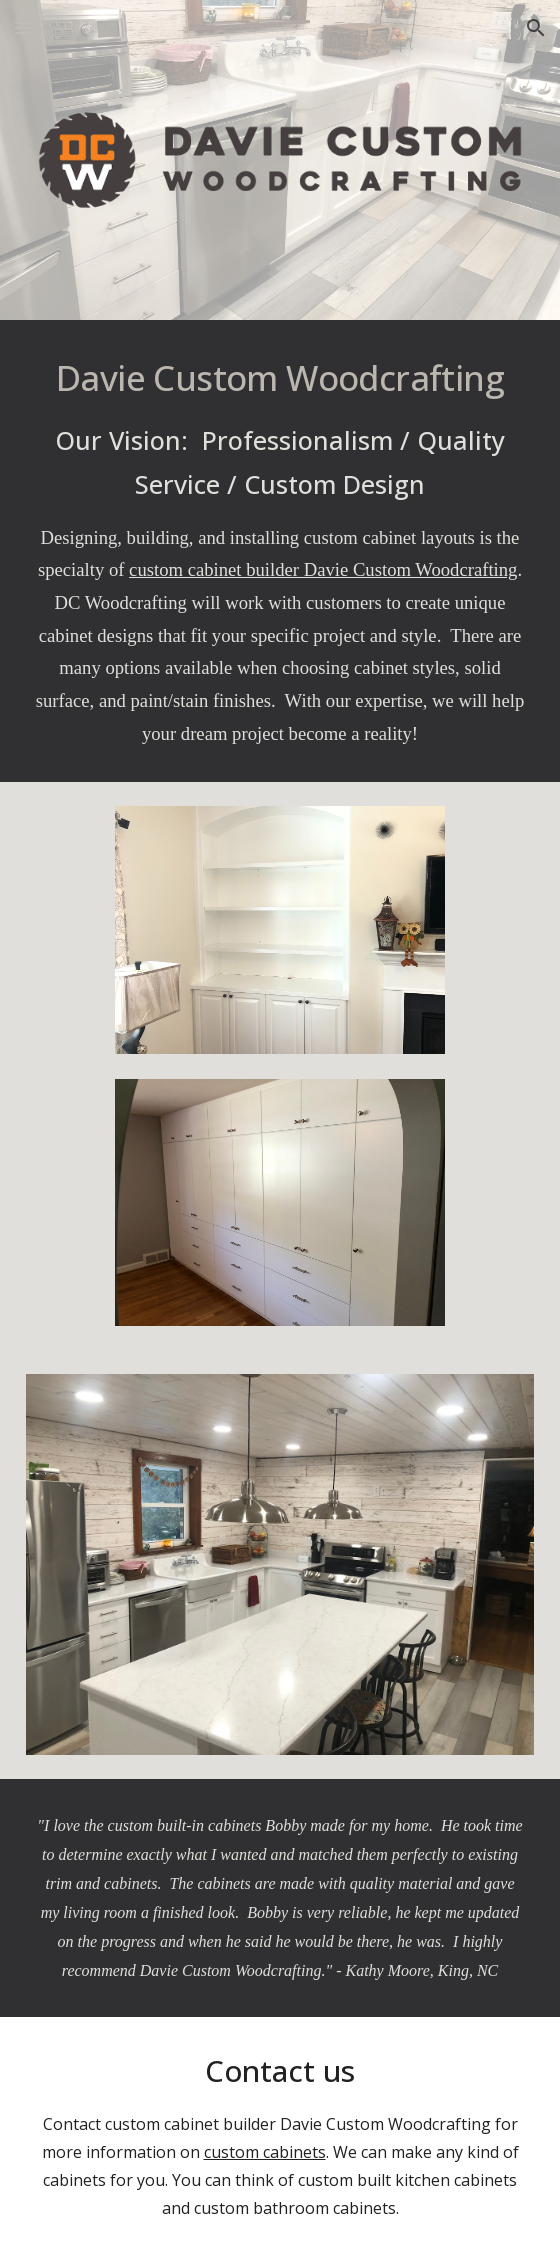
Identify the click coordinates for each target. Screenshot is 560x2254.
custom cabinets (265, 2152)
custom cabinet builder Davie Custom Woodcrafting (323, 569)
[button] (24, 27)
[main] (279, 551)
